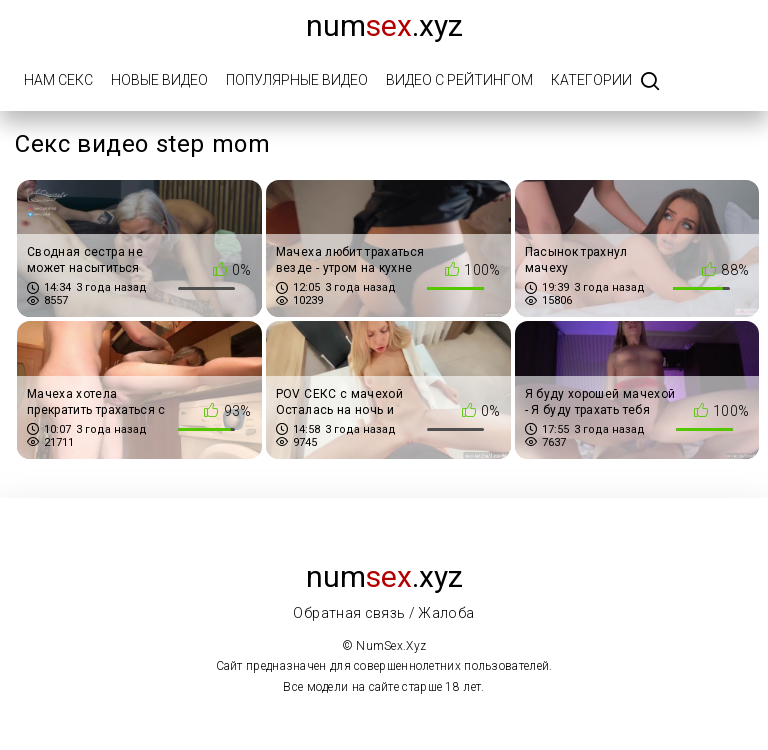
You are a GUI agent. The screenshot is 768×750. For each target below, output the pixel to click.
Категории (591, 80)
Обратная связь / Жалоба (383, 613)
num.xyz (384, 25)
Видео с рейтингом (459, 80)
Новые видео (159, 80)
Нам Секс (58, 80)
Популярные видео (297, 80)
